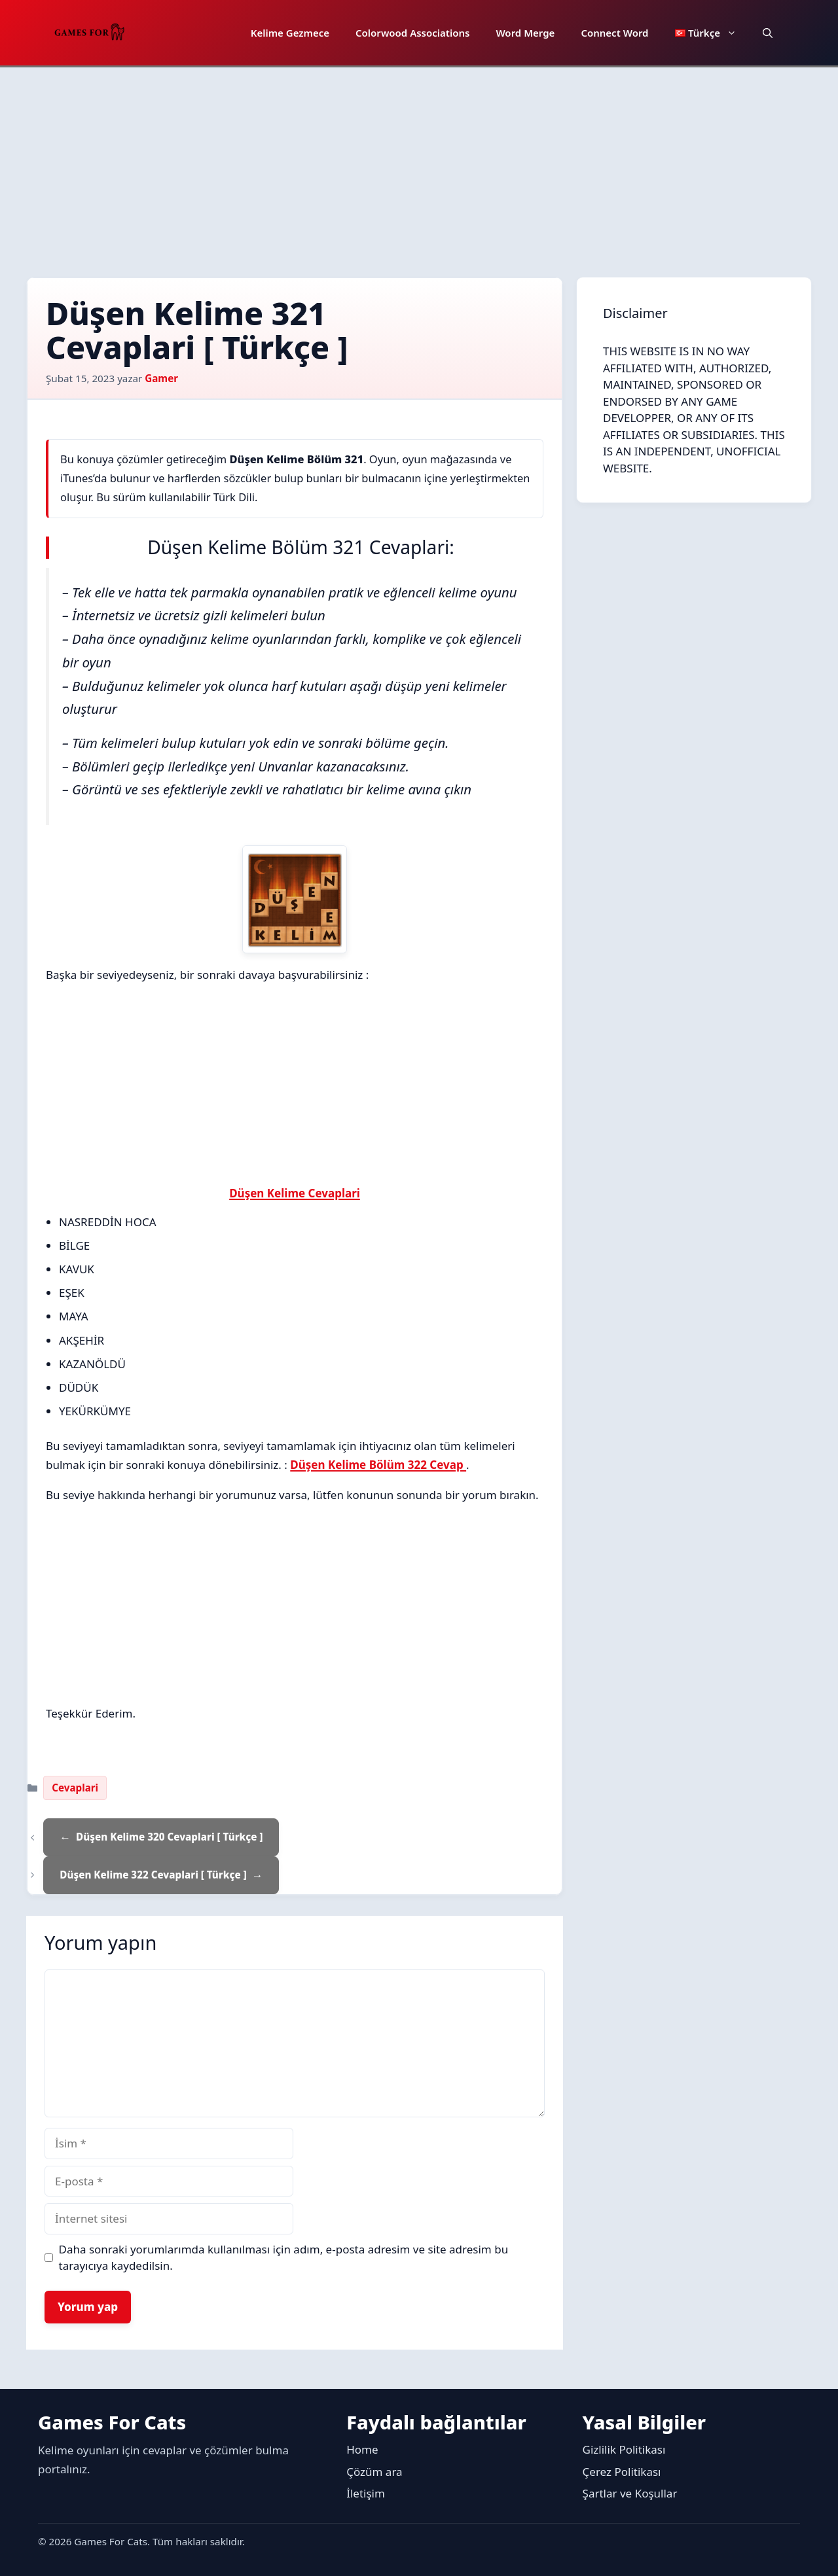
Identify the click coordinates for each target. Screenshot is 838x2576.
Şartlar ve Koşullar (630, 2493)
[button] (768, 32)
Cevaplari (75, 1787)
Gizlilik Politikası (624, 2449)
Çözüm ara (374, 2471)
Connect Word (614, 32)
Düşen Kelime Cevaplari (294, 1193)
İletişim (365, 2493)
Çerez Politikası (622, 2471)
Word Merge (525, 32)
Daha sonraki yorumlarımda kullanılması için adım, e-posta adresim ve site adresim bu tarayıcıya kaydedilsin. (284, 2258)
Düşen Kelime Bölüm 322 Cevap (378, 1464)
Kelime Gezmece (290, 32)
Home (362, 2449)
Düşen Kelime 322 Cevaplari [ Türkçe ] (153, 1874)
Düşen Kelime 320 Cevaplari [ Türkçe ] (169, 1836)
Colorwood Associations (412, 32)
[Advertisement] (419, 165)
